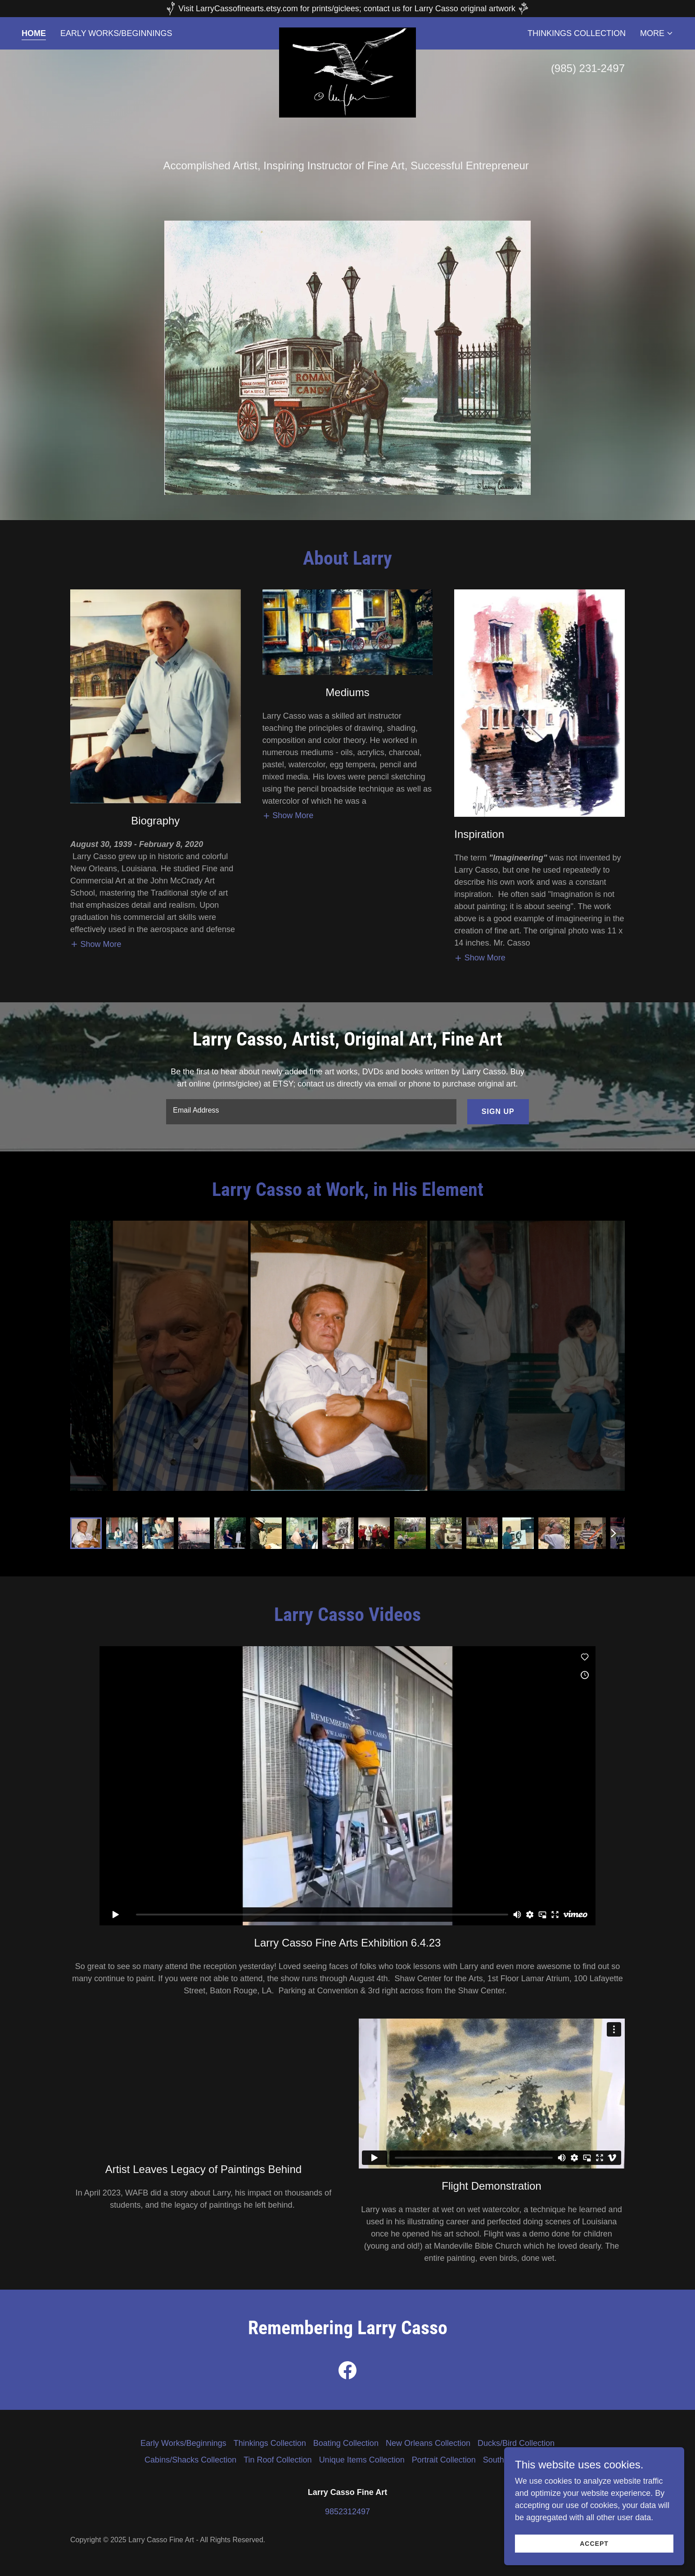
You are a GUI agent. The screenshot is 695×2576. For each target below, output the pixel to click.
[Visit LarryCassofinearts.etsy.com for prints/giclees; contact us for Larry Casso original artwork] (347, 8)
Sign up (498, 1111)
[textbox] (311, 1111)
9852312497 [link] (347, 2511)
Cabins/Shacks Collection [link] (190, 2459)
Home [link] (34, 33)
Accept (594, 2543)
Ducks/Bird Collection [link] (516, 2443)
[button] (656, 33)
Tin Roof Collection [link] (277, 2459)
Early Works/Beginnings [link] (116, 33)
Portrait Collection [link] (444, 2459)
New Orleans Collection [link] (428, 2443)
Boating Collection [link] (346, 2443)
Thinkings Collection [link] (577, 33)
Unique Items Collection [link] (362, 2459)
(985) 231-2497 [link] (588, 68)
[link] (347, 31)
